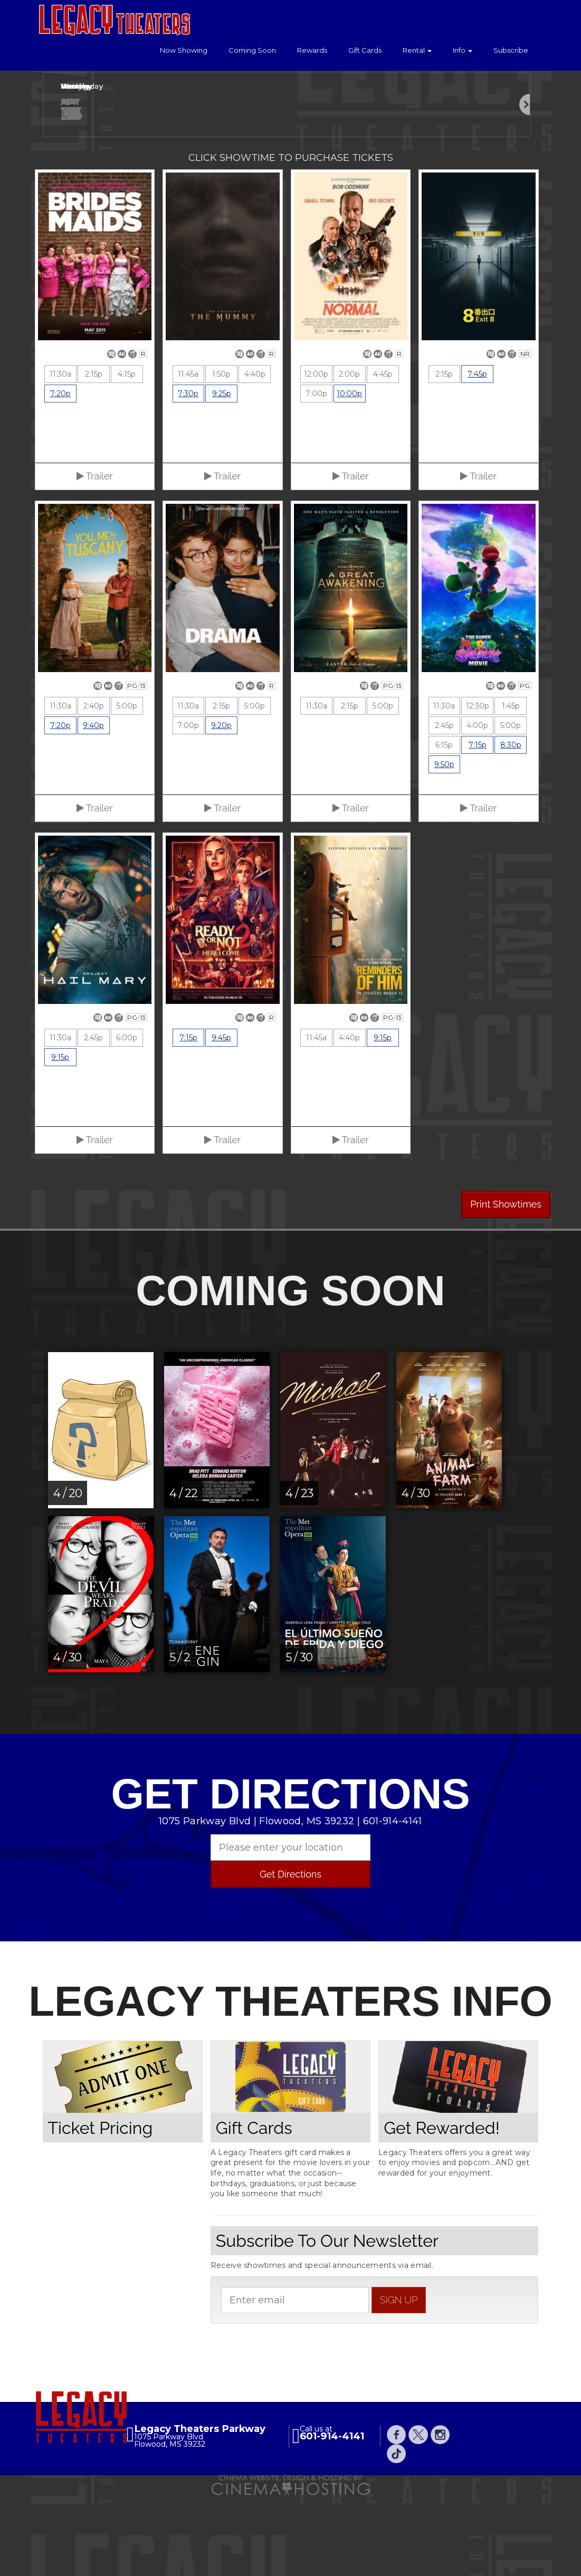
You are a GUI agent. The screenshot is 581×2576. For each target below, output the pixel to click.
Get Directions (290, 1955)
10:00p (349, 475)
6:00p (126, 1119)
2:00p (349, 456)
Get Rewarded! (442, 2209)
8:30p (510, 826)
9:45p (221, 1119)
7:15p (478, 826)
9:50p (444, 846)
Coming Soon (252, 50)
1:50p (221, 456)
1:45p (511, 787)
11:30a (60, 456)
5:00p (127, 787)
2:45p (444, 807)
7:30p (188, 475)
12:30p (477, 787)
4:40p (254, 456)
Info (462, 50)
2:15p (93, 456)
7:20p (60, 475)
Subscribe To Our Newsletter (327, 2322)
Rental (417, 50)
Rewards (312, 50)
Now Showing (183, 50)
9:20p (221, 807)
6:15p (444, 826)
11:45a (188, 456)
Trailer (95, 557)
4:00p (477, 807)
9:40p (93, 807)
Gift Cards (365, 50)
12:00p (316, 456)
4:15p (127, 456)
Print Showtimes (505, 1285)
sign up (398, 2381)
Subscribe (510, 50)
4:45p (383, 456)
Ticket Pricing (100, 2209)
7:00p (316, 475)
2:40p (93, 787)
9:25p (221, 475)
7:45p (477, 456)
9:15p (60, 1139)
